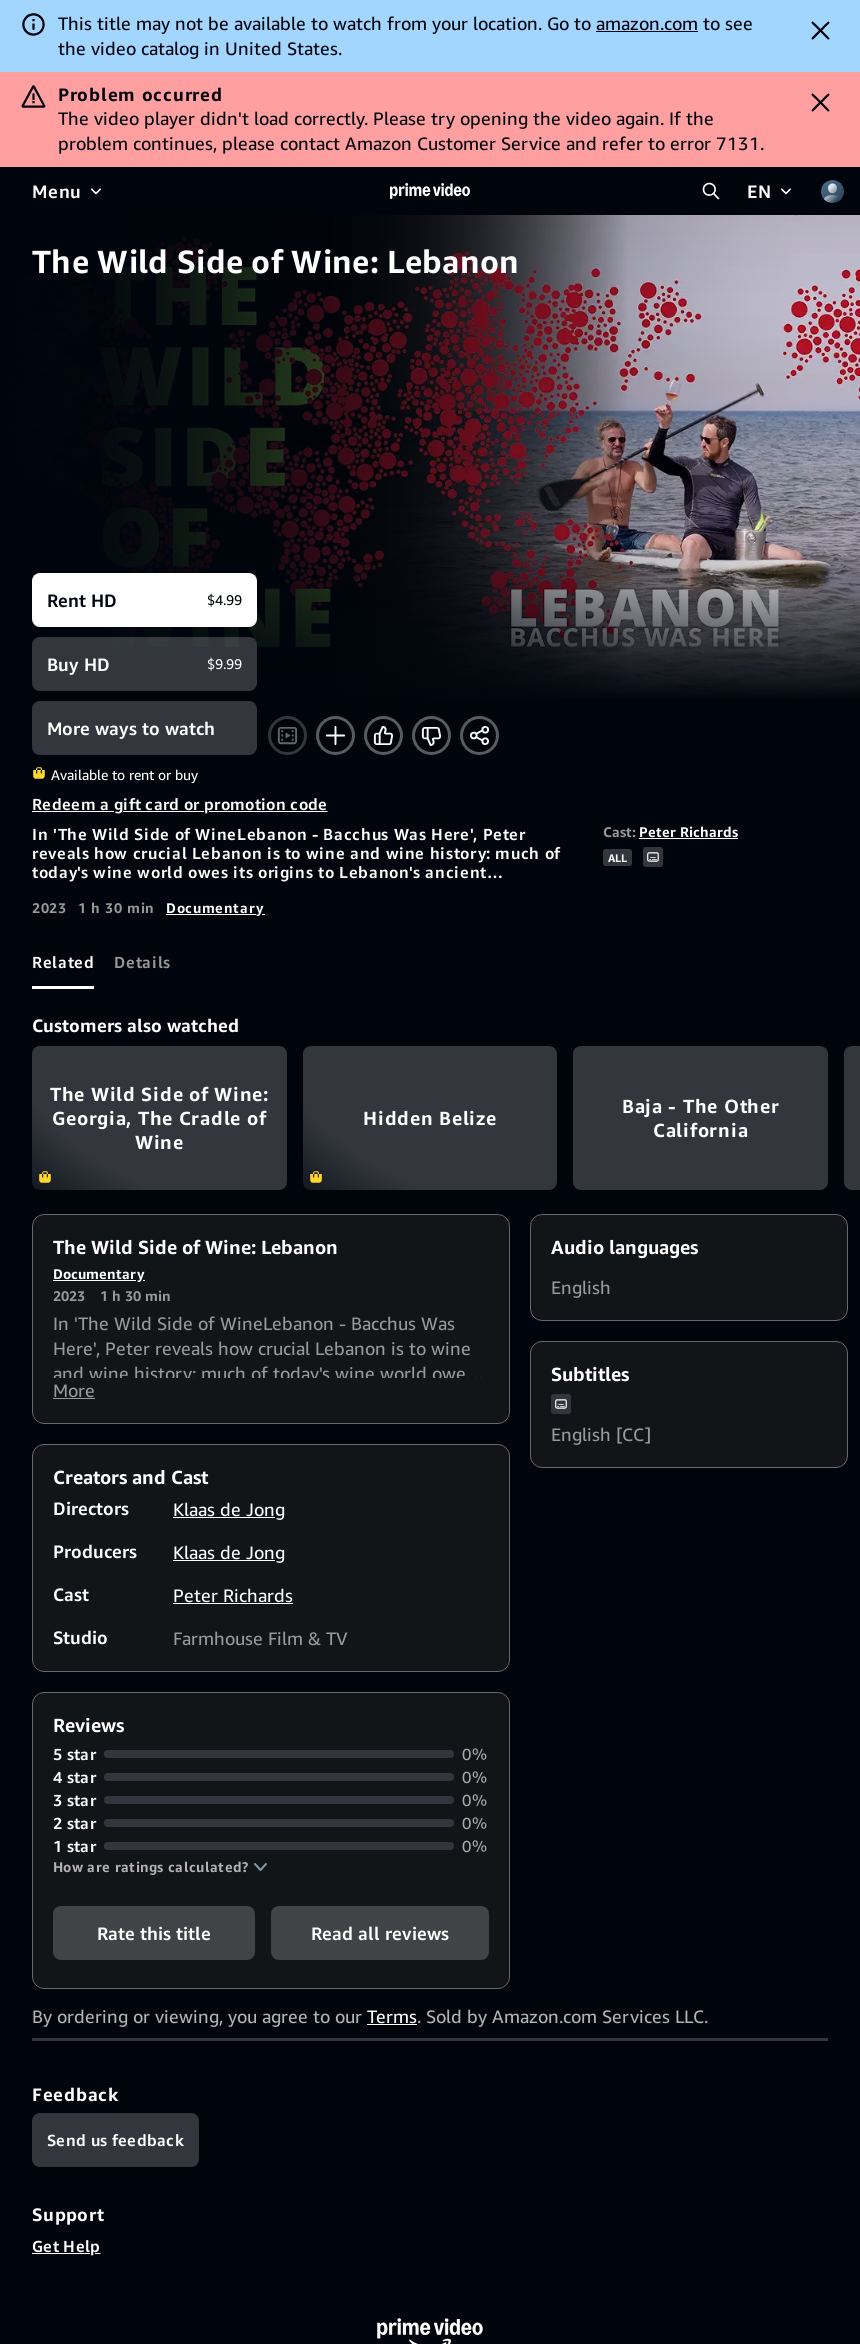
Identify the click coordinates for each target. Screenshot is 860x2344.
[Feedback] (115, 2148)
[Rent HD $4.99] (144, 600)
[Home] (430, 191)
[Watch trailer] (287, 735)
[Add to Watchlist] (335, 735)
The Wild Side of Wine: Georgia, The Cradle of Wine (159, 1117)
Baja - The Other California (700, 1117)
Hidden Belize (430, 1117)
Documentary (215, 907)
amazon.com (647, 23)
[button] (160, 1875)
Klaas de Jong (229, 1517)
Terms (392, 2024)
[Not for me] (431, 735)
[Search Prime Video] (711, 191)
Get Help (66, 2254)
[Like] (383, 735)
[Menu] (69, 191)
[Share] (479, 735)
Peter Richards (688, 831)
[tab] (63, 962)
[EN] (771, 191)
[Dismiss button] (820, 30)
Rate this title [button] (154, 1941)
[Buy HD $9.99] (144, 664)
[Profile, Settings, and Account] (832, 191)
